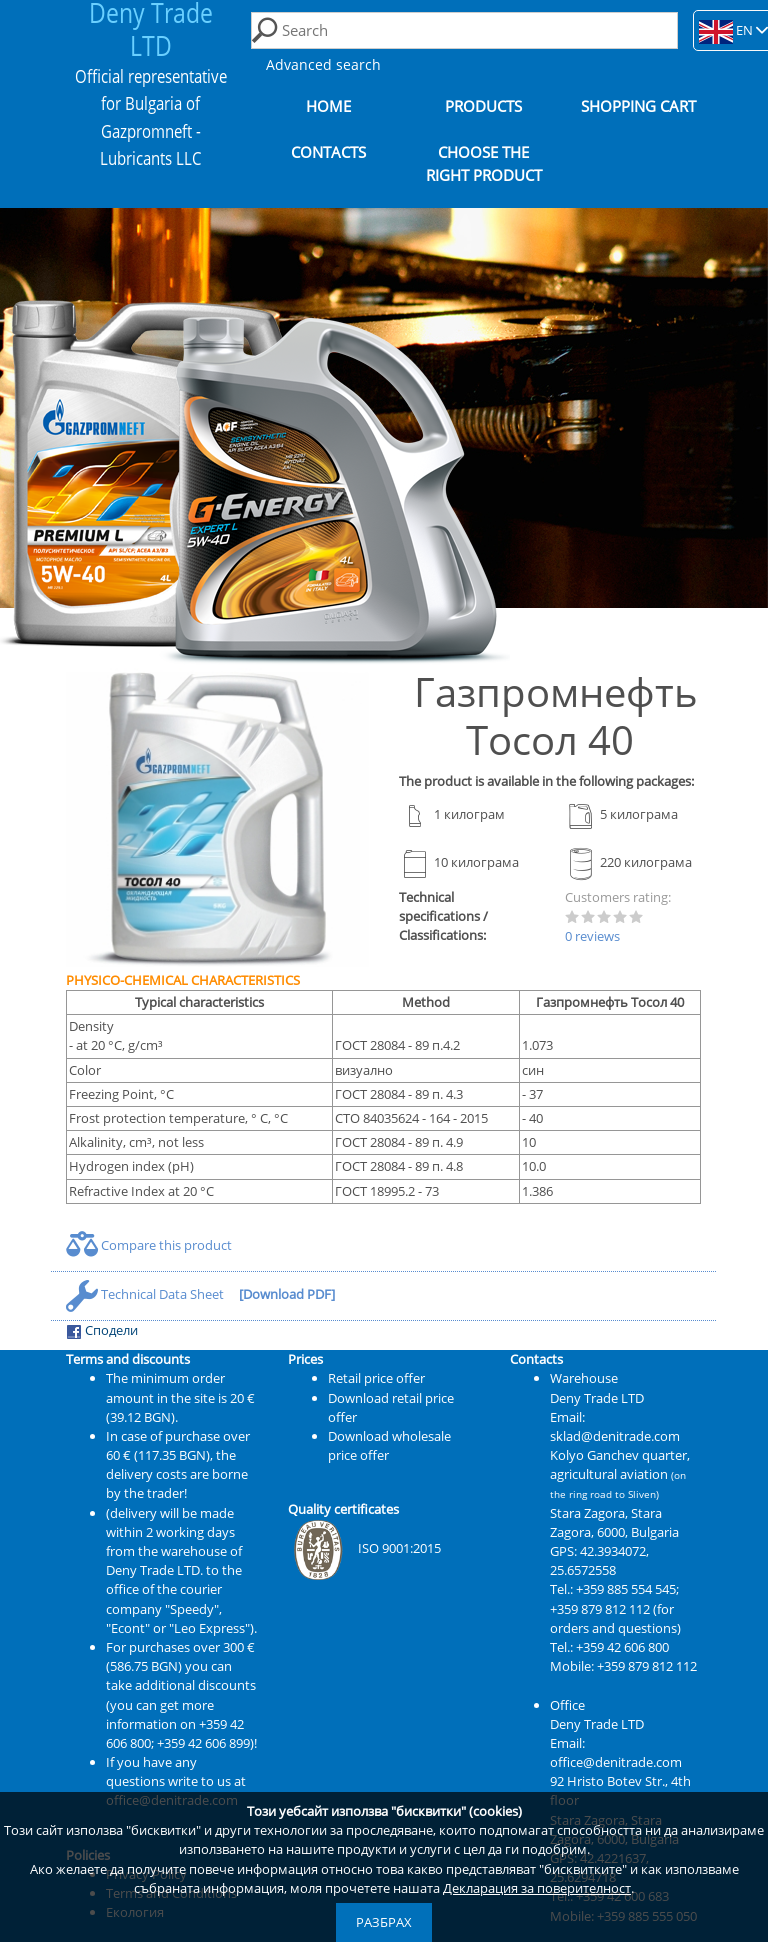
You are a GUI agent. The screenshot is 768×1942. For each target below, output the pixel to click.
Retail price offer (376, 1378)
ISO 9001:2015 (364, 1548)
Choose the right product (484, 164)
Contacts (328, 152)
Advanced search (323, 64)
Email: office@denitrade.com (616, 1752)
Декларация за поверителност (537, 1888)
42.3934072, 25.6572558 (599, 1560)
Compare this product (149, 1245)
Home (328, 106)
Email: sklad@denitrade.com (615, 1426)
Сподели (102, 1330)
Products (483, 106)
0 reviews (592, 936)
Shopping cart (638, 106)
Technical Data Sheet (146, 1294)
